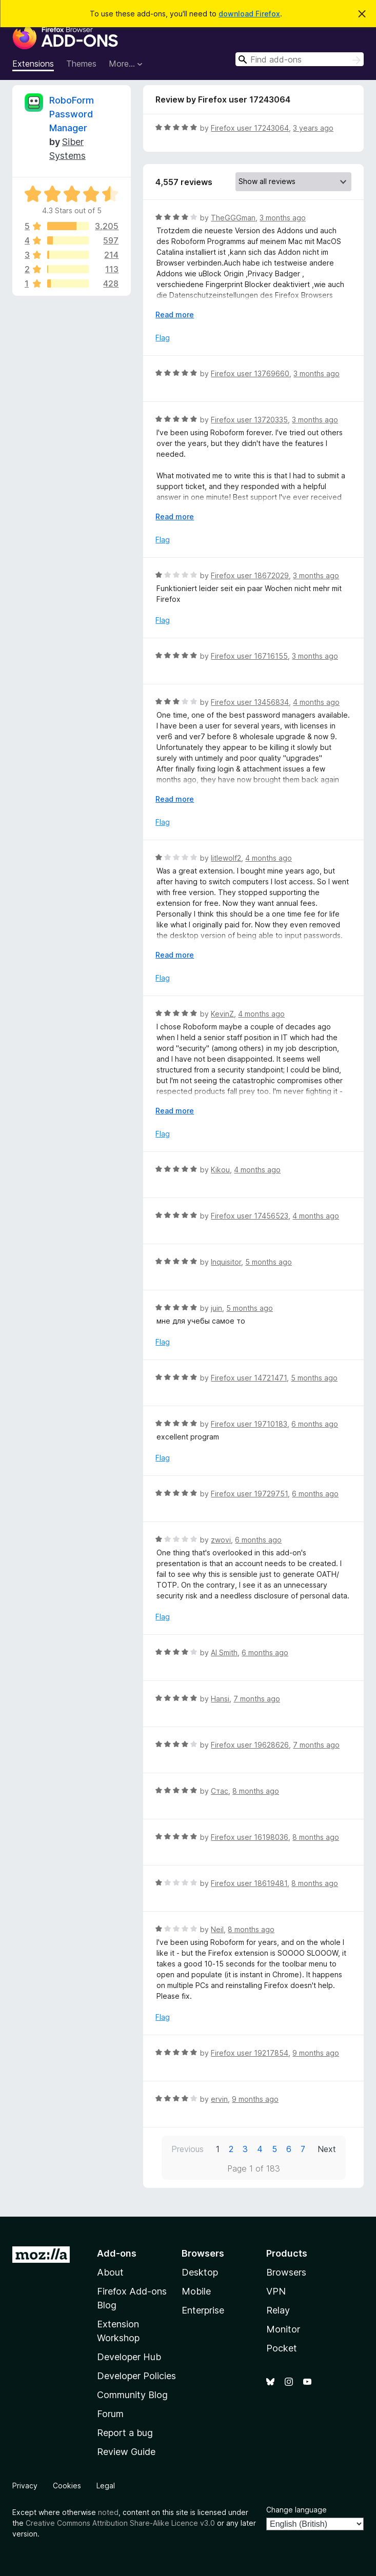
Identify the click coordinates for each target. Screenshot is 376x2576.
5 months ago (268, 1261)
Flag (162, 337)
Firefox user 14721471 (249, 1377)
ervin (219, 2099)
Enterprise (203, 2310)
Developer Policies (136, 2375)
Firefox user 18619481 (249, 1883)
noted (108, 2512)
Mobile (196, 2291)
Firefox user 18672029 (250, 575)
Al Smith (224, 1652)
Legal (105, 2485)
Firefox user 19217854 (249, 2052)
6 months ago (314, 1423)
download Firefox (249, 13)
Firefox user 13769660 (250, 373)
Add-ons (116, 2253)
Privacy (24, 2485)
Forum (110, 2413)
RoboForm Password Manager (71, 114)
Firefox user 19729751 (249, 1493)
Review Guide (126, 2451)
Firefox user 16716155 (249, 656)
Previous (187, 2149)
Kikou (220, 1169)
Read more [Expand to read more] (174, 314)
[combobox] (299, 59)
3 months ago (283, 217)
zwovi (221, 1539)
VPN (276, 2291)
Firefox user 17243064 (250, 128)
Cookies (67, 2485)
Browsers (286, 2272)
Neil (217, 1929)
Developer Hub (129, 2356)
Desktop (200, 2272)
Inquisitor (226, 1261)
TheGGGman (233, 217)
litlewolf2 (226, 858)
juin (216, 1308)
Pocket (281, 2348)
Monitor (283, 2329)
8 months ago (255, 1791)
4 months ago (316, 702)
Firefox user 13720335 (249, 419)
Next (327, 2149)
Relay (278, 2310)
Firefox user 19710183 (249, 1423)
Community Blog (132, 2394)
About (110, 2272)
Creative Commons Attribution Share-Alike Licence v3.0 (120, 2523)
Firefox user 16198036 (249, 1837)
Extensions (33, 63)
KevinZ (222, 1013)
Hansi (220, 1698)
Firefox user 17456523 (249, 1215)
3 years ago (313, 128)
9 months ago (315, 2052)
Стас (219, 1791)
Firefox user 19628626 (250, 1744)
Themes (81, 63)
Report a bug (125, 2432)
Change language (296, 2509)
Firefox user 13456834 (250, 702)
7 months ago (256, 1698)
